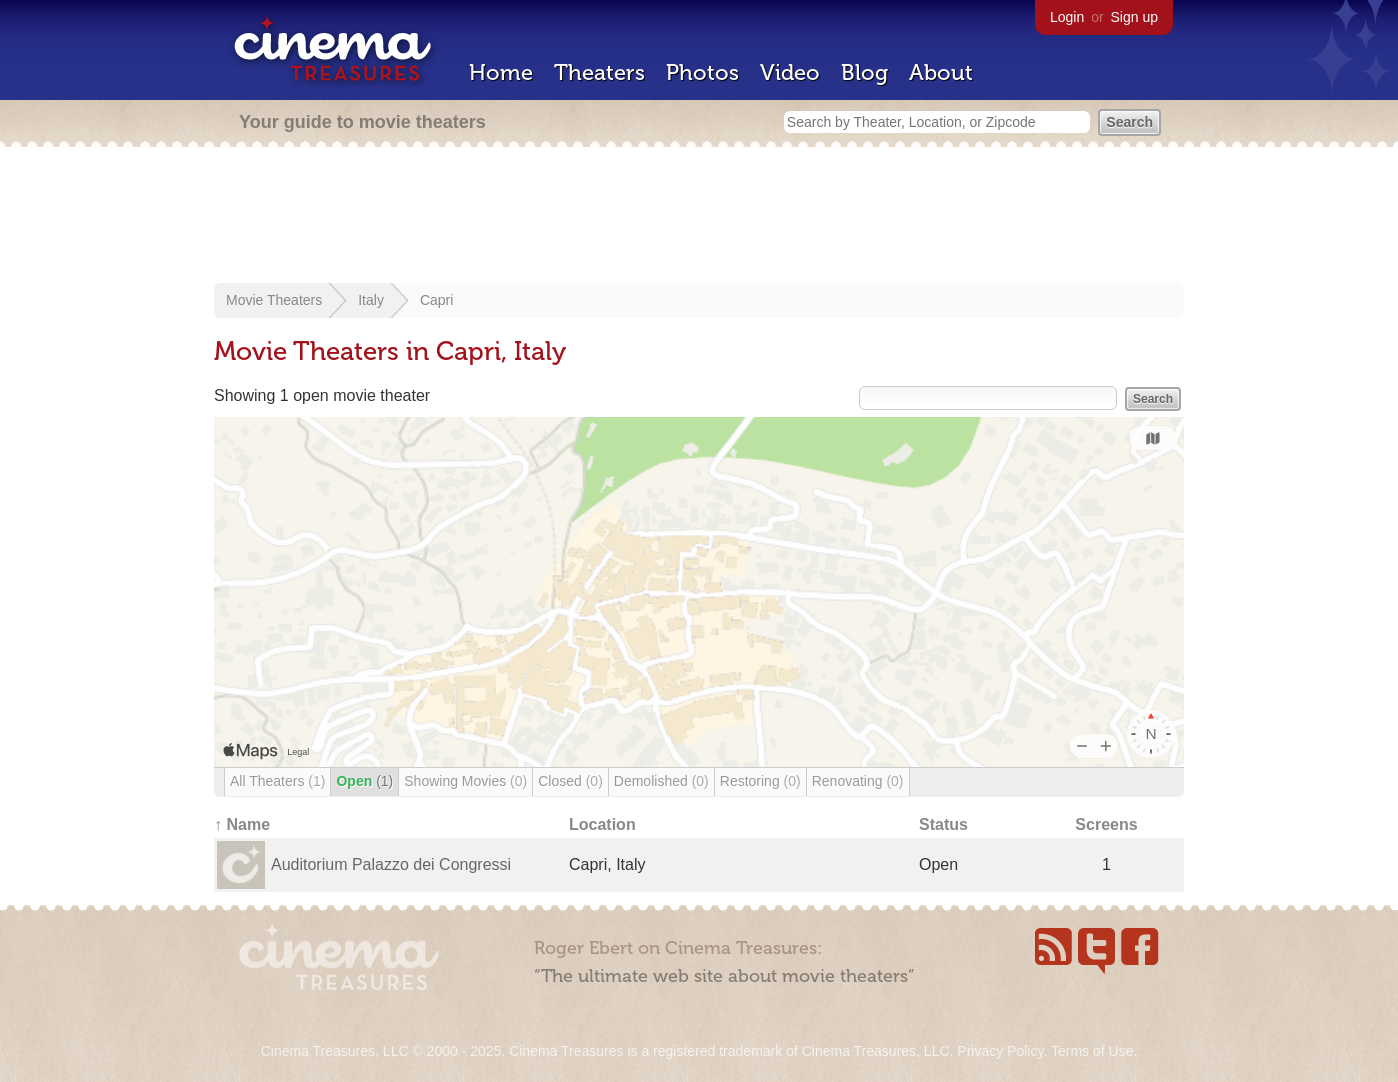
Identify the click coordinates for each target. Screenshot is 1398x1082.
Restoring (760, 781)
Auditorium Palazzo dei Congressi (391, 864)
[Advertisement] (699, 217)
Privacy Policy (1000, 1051)
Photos (702, 72)
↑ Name (242, 824)
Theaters (599, 72)
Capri (436, 300)
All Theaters (277, 781)
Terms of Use (1092, 1051)
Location (602, 824)
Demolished (661, 781)
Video (790, 72)
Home (501, 72)
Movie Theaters (274, 300)
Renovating (858, 781)
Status (943, 824)
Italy (371, 300)
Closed (570, 781)
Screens (1106, 824)
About (941, 72)
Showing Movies (465, 781)
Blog (864, 72)
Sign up (1134, 17)
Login (1067, 17)
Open (364, 781)
